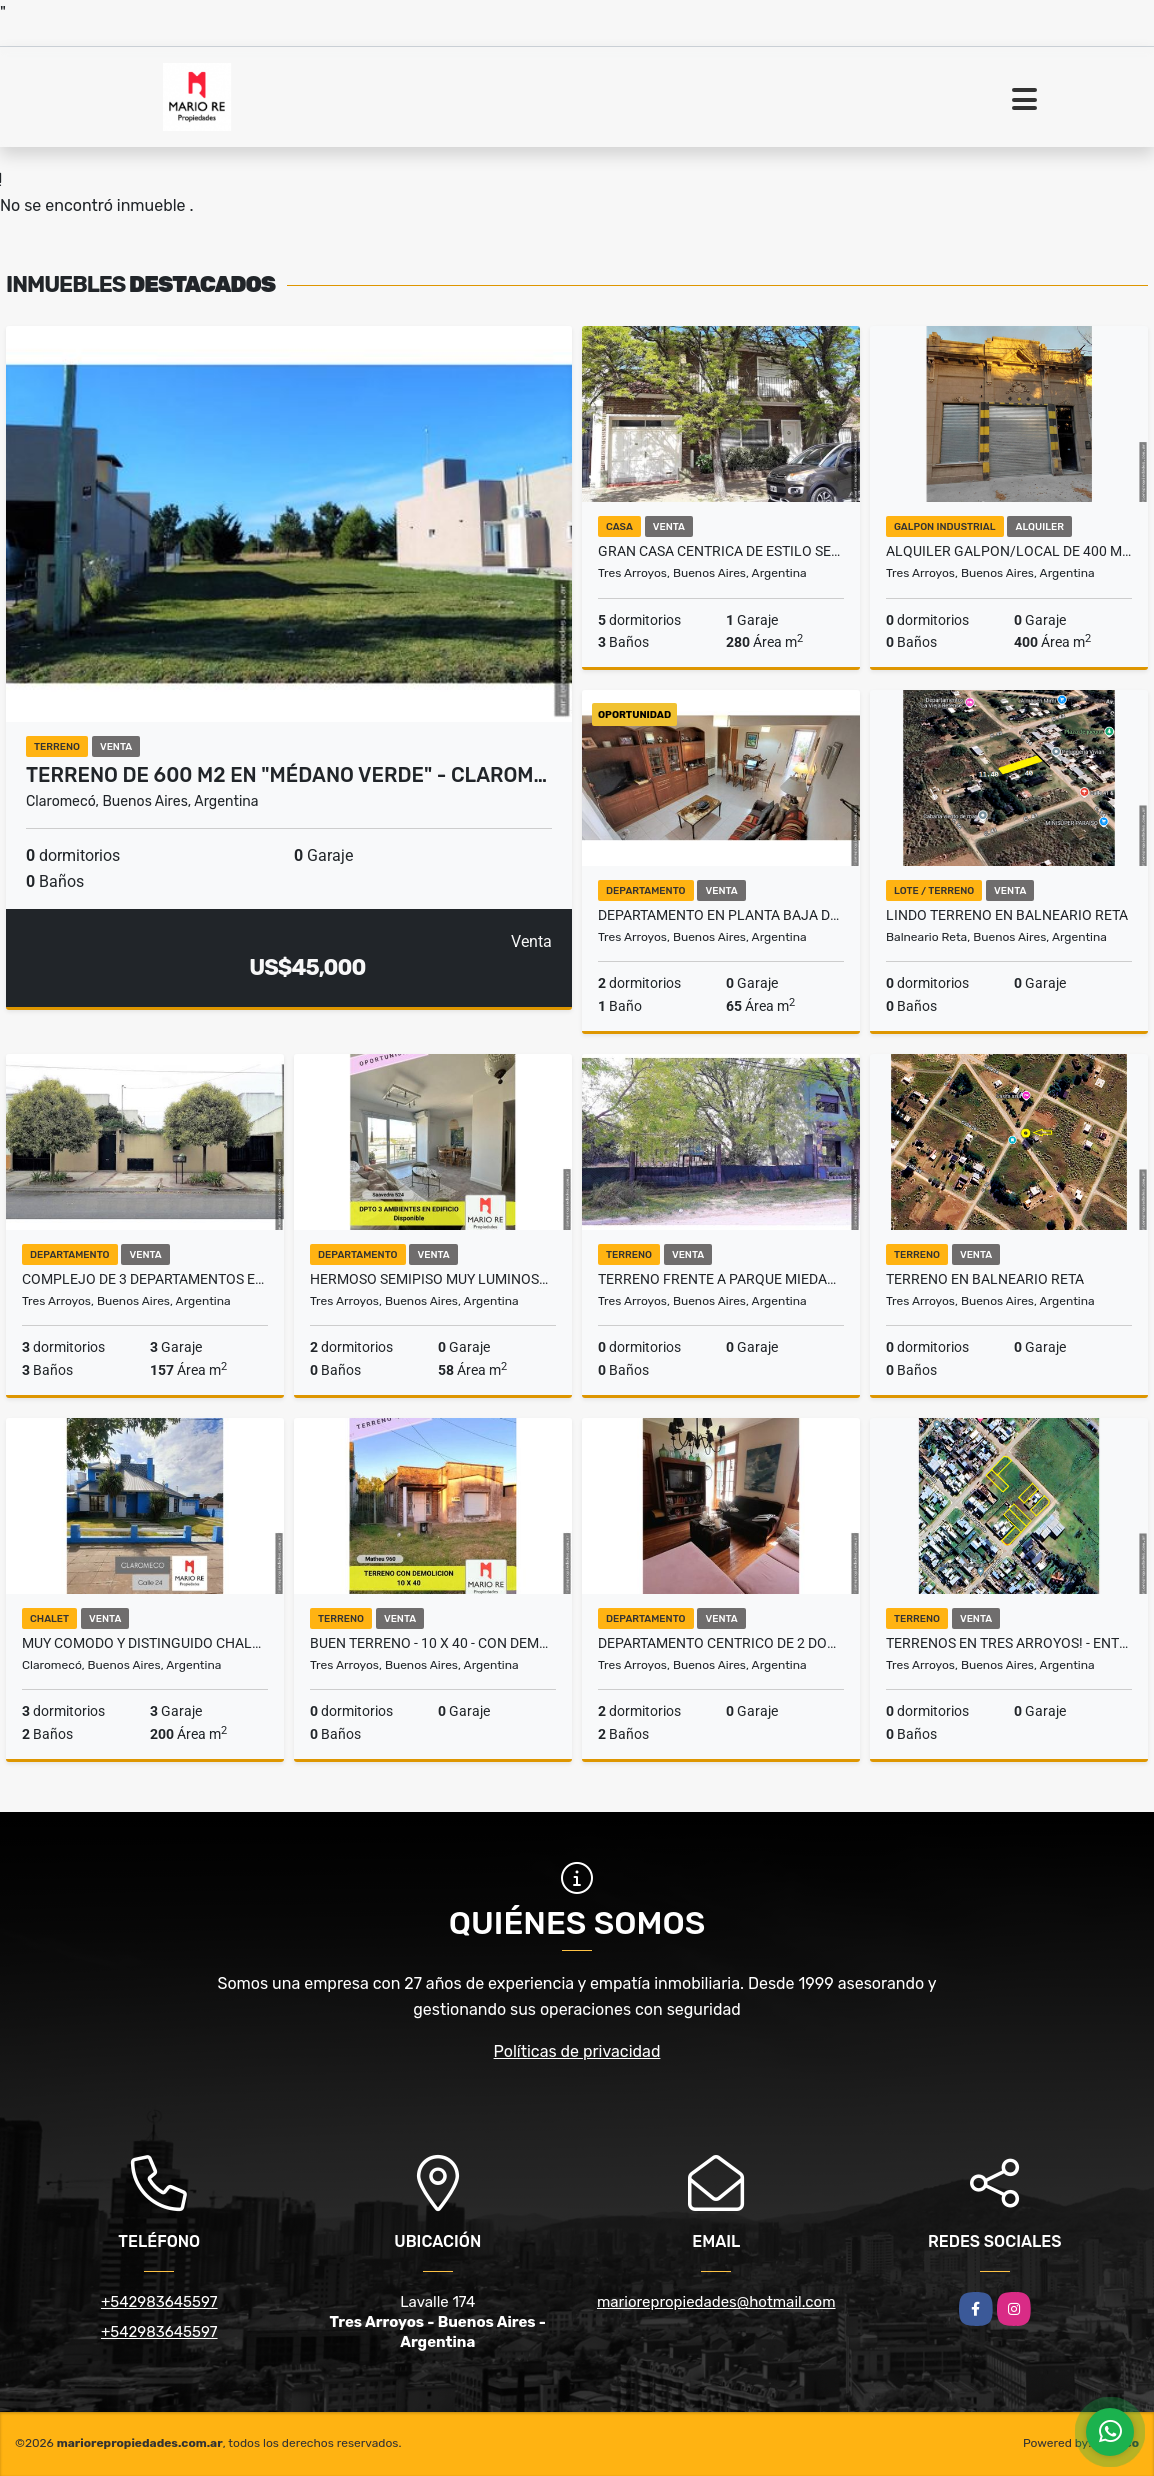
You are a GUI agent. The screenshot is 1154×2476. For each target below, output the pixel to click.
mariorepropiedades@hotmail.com (716, 2302)
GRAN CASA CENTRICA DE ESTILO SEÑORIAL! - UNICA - (721, 551)
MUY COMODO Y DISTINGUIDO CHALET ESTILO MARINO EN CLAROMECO (145, 1643)
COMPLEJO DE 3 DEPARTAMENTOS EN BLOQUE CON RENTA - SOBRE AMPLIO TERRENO (145, 1279)
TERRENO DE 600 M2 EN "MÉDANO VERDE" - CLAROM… (286, 775)
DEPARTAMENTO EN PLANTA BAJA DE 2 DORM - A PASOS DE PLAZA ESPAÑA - (721, 915)
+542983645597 (159, 2302)
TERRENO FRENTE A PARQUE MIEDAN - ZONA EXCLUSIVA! (721, 1279)
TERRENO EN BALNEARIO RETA (985, 1279)
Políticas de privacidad (577, 2051)
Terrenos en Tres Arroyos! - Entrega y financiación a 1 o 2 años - (1009, 1643)
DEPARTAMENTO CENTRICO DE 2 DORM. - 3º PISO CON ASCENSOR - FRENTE (721, 1643)
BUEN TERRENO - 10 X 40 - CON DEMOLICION (433, 1643)
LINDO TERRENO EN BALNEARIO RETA (1007, 915)
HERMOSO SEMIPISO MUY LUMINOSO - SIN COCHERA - (433, 1279)
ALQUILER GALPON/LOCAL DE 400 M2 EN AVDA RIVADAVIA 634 (1009, 551)
